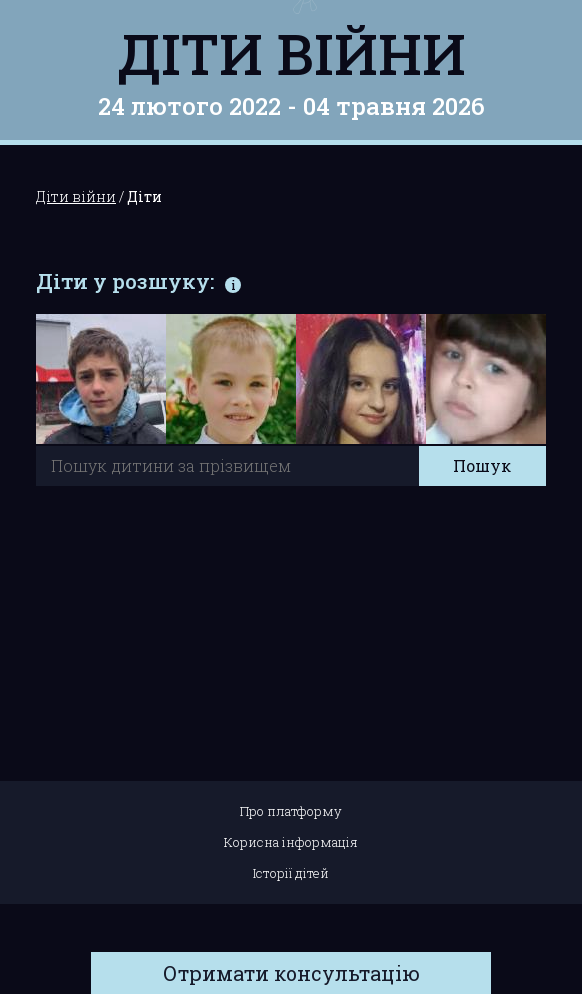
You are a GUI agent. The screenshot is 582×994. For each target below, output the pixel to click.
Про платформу (291, 811)
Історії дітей (291, 873)
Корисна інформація (291, 842)
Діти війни (291, 53)
